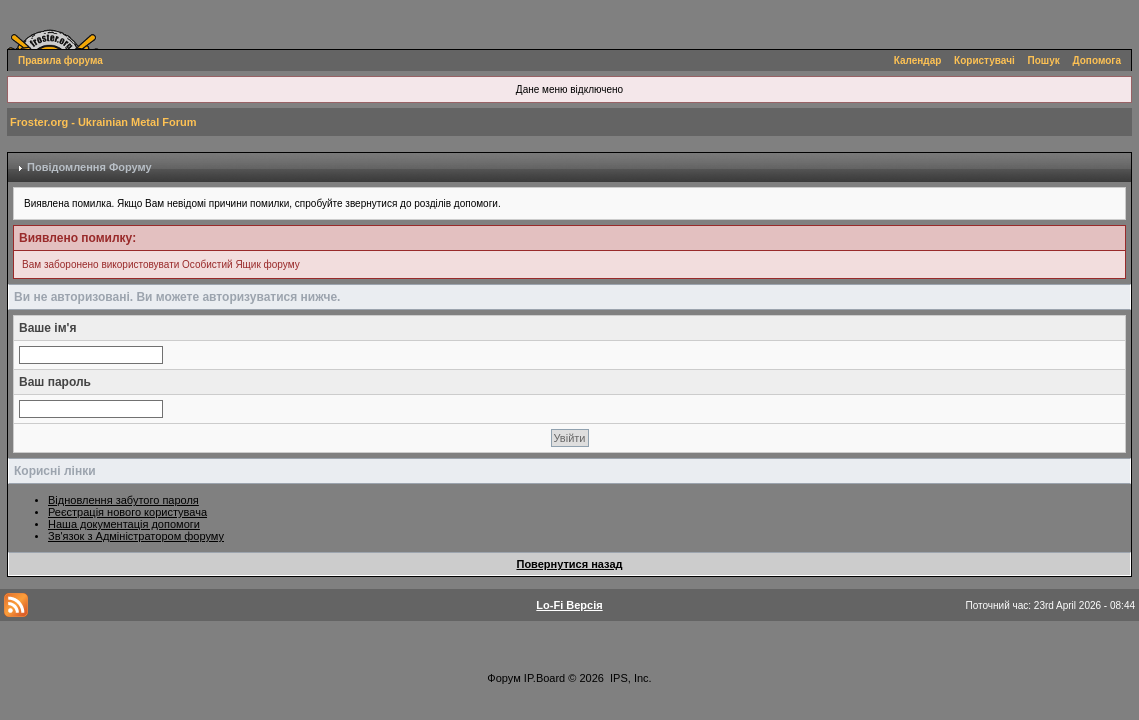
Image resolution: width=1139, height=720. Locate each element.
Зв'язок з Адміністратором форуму (136, 536)
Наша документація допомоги (124, 524)
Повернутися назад (569, 564)
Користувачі (984, 60)
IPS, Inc (629, 678)
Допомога (1097, 60)
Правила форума (60, 60)
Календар (918, 60)
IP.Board (544, 678)
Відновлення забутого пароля (123, 500)
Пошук (1044, 60)
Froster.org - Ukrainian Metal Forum (103, 122)
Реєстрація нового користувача (127, 512)
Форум (503, 678)
